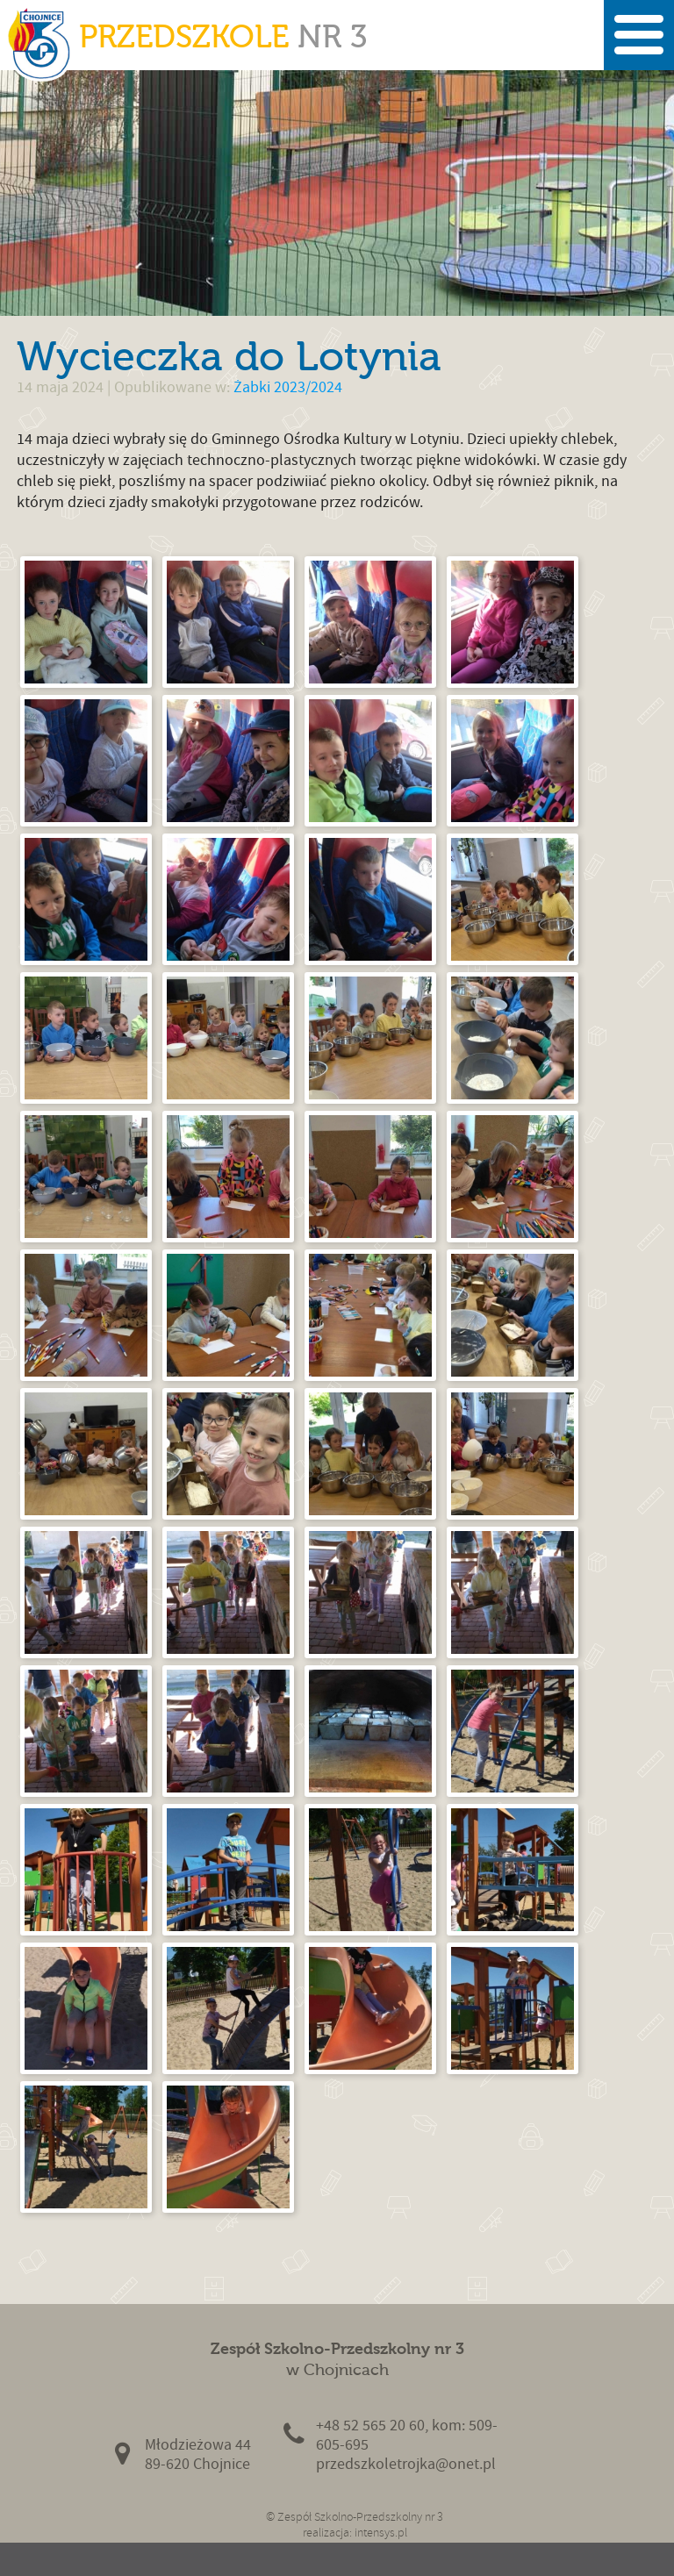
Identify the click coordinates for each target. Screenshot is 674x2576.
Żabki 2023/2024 (287, 387)
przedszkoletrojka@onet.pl (406, 2464)
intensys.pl (381, 2532)
